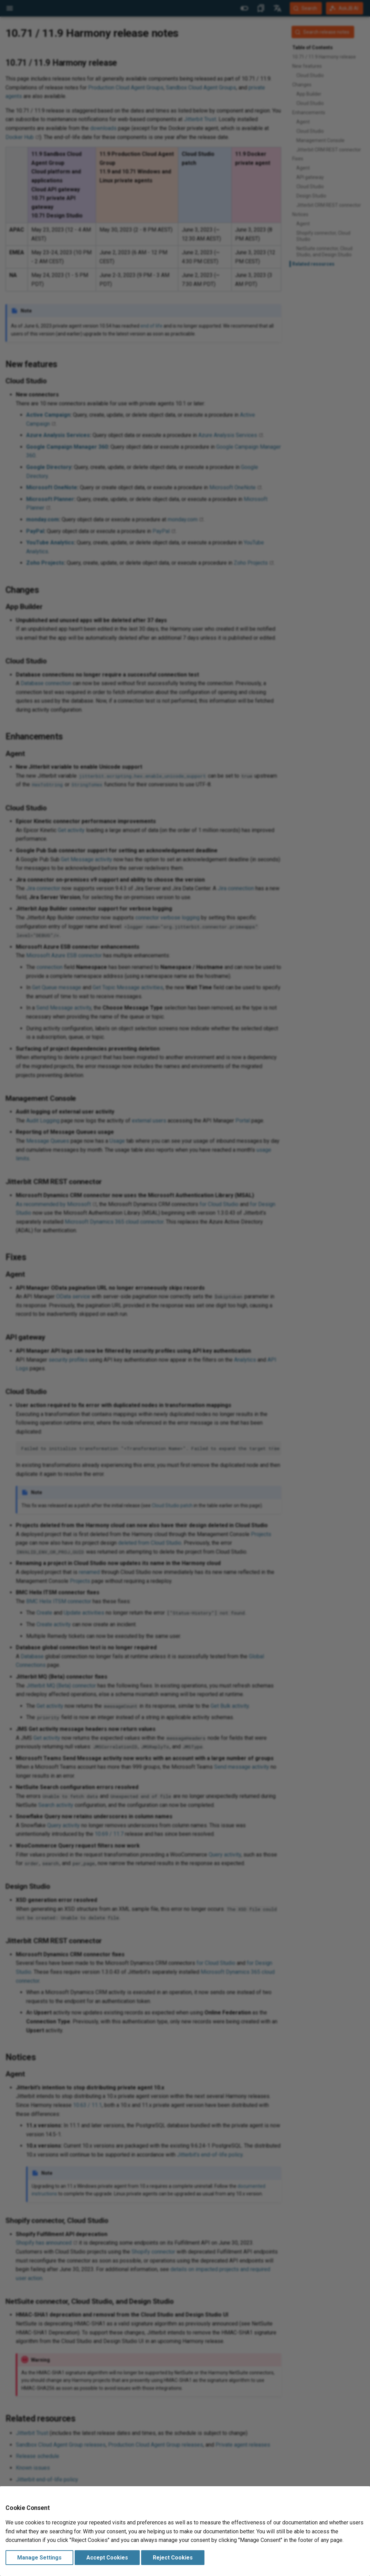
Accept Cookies (107, 2557)
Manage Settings (39, 2557)
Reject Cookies (173, 2557)
